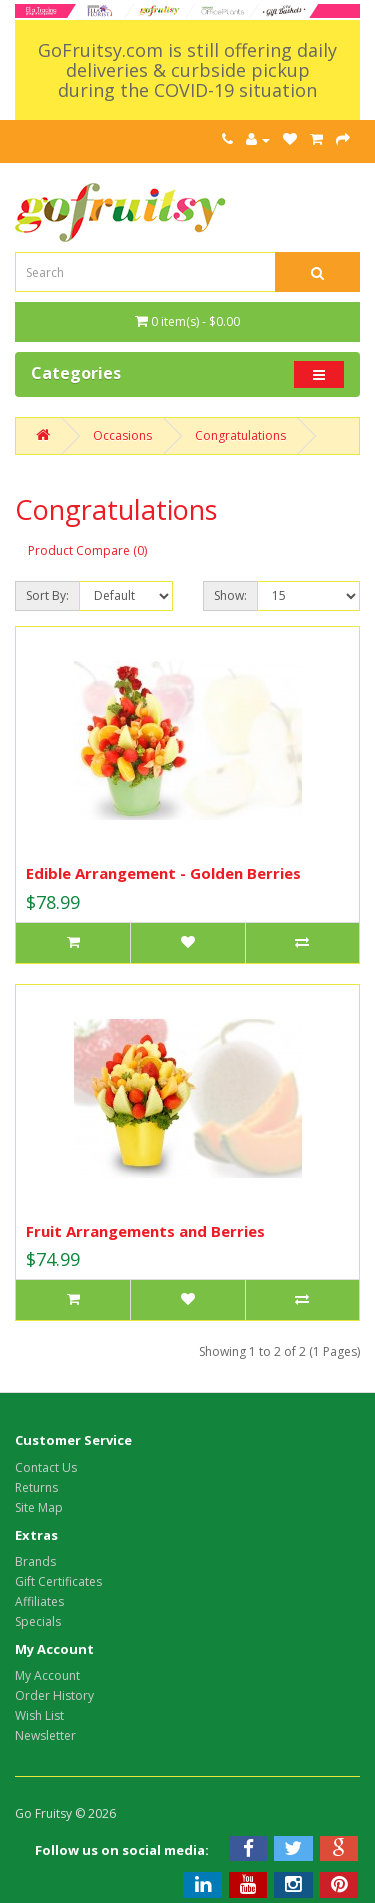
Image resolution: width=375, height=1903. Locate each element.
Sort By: (47, 595)
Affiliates (39, 1601)
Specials (38, 1621)
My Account (47, 1675)
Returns (36, 1487)
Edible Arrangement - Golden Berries (163, 873)
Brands (35, 1561)
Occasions (122, 435)
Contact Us (46, 1467)
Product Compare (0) (87, 550)
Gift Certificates (58, 1581)
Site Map (39, 1507)
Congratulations (240, 435)
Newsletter (45, 1735)
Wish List (39, 1715)
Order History (54, 1695)
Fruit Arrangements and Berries (145, 1231)
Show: (230, 595)
